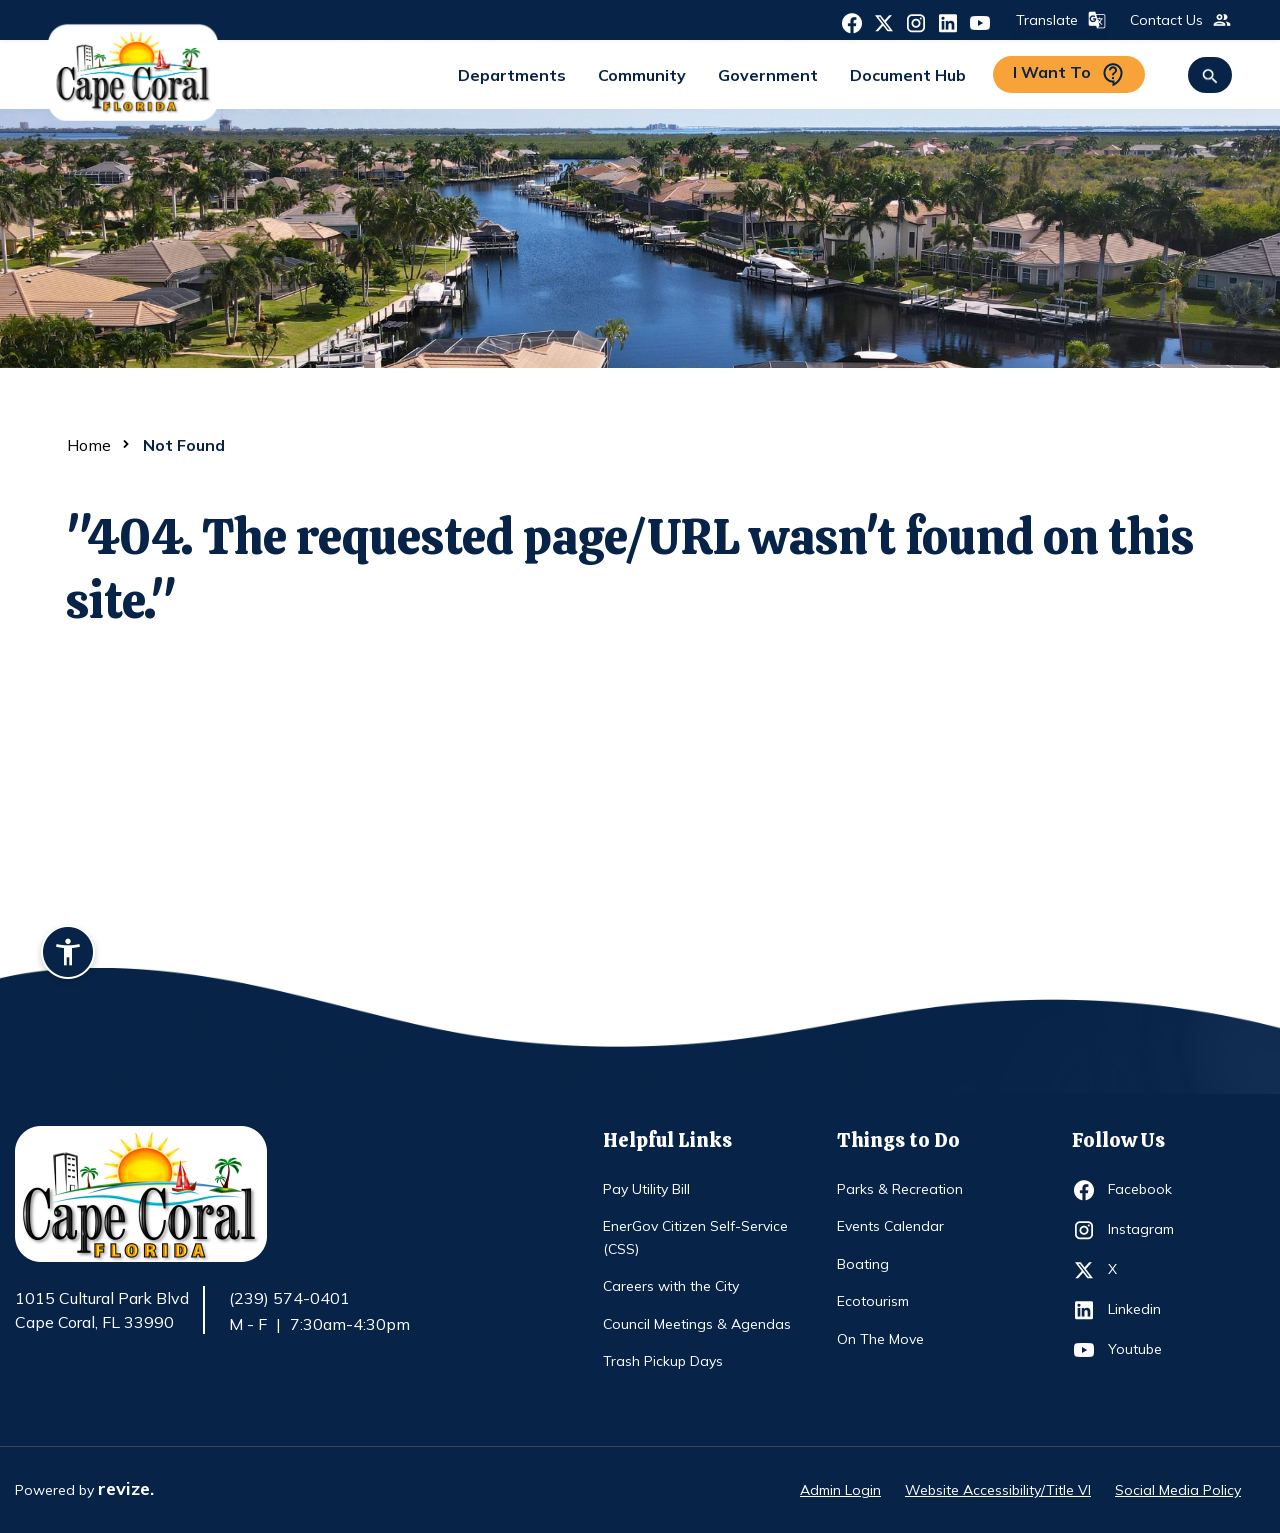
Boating (863, 1264)
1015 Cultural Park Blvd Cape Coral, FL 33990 (102, 1311)
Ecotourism (873, 1301)
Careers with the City (671, 1286)
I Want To (1069, 74)
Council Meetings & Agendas (697, 1324)
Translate (1059, 20)
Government (768, 75)
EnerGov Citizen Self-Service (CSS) (695, 1237)
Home (89, 445)
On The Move (880, 1339)
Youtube (1144, 1350)
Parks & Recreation (900, 1189)
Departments (512, 75)
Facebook (1144, 1190)
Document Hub (908, 75)
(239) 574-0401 (289, 1298)
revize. (126, 1488)
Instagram (1144, 1230)
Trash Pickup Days (663, 1361)
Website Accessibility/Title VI (998, 1490)
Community (642, 75)
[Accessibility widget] (68, 955)
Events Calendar (890, 1226)
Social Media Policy (1178, 1490)
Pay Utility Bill (646, 1189)
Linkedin (1144, 1310)
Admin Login (840, 1490)
